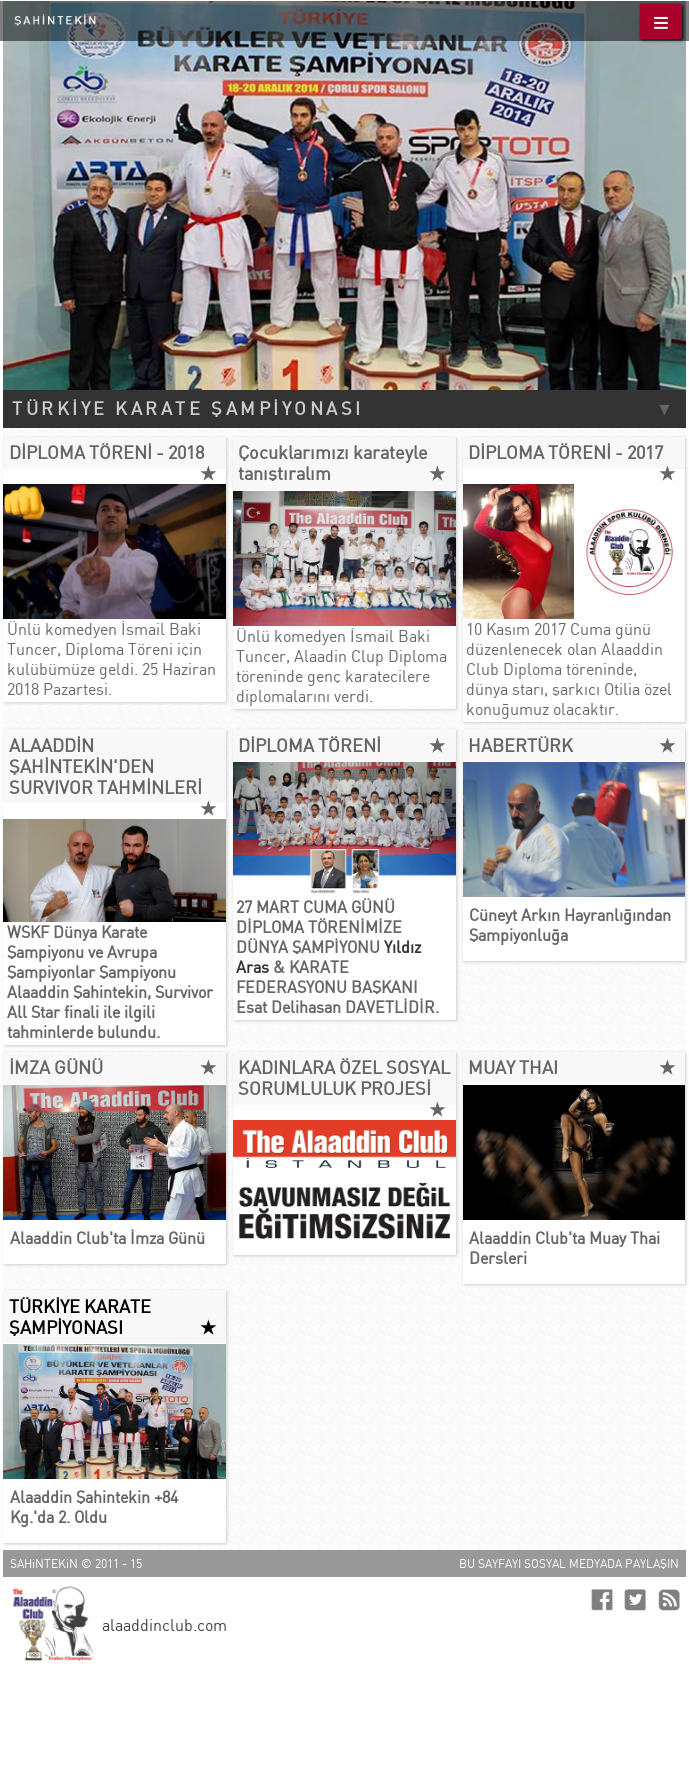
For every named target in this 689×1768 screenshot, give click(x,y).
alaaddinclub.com (164, 1625)
